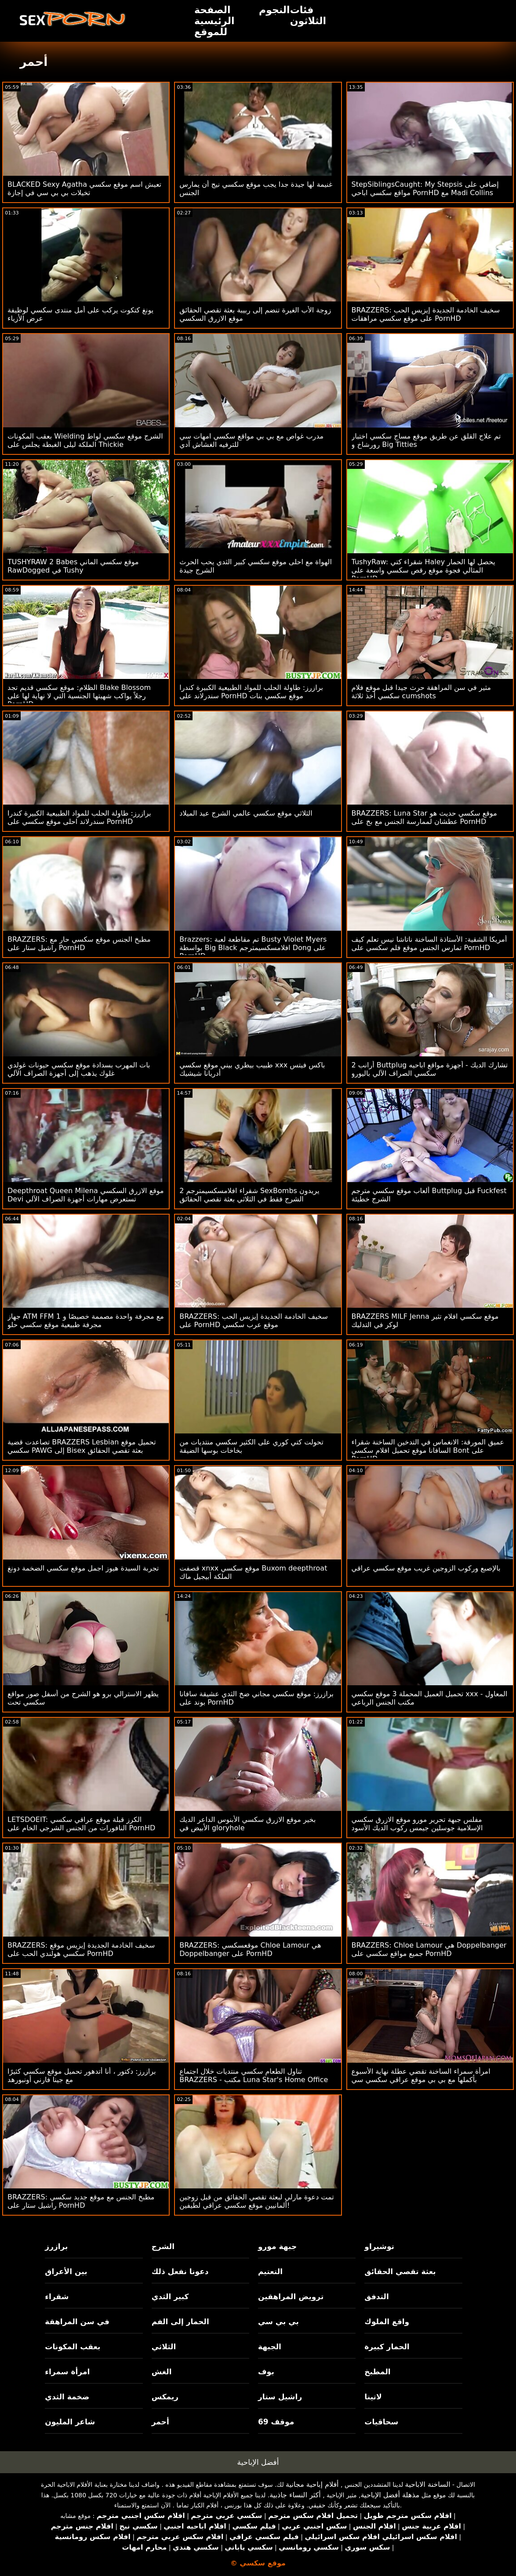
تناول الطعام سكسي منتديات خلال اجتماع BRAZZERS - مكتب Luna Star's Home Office (253, 2075)
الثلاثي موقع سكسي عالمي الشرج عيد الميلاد (245, 813)
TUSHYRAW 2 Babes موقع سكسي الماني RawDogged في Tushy (73, 566)
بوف (266, 2371)
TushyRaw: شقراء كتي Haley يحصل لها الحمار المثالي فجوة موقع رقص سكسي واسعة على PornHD (423, 570)
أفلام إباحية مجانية (312, 2484)
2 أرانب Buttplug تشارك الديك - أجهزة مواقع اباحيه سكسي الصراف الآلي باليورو (430, 1069)
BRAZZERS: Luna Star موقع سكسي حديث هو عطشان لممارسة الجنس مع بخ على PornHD (424, 817)
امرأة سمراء (67, 2371)
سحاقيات (381, 2421)
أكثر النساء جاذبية (294, 2495)
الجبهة (269, 2346)
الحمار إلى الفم (180, 2321)
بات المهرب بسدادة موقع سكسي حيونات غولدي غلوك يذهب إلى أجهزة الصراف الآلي (78, 1069)
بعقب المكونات (72, 2346)
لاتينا (373, 2396)
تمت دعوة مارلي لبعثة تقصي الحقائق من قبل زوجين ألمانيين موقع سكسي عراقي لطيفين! (256, 2201)
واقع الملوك (386, 2321)
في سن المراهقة (77, 2321)
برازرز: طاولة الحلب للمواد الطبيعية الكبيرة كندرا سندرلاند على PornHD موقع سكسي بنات (251, 691)
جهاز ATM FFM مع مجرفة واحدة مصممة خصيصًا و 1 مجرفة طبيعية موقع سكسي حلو (85, 1320)
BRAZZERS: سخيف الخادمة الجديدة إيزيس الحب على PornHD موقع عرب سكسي (253, 1320)
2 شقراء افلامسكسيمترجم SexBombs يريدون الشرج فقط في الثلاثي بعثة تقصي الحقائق (249, 1194)
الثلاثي (164, 2346)
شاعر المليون (70, 2421)
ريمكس (165, 2396)
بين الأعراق (66, 2271)
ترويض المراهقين (290, 2296)
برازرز (56, 2246)
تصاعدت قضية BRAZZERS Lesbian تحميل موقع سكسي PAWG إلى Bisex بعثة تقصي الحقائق (81, 1446)
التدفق (376, 2296)
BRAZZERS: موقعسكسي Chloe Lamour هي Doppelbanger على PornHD (250, 1949)
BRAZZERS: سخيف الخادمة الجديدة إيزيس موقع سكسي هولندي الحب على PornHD (81, 1949)
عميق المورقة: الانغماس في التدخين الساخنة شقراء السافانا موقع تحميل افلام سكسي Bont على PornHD (428, 1450)
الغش (162, 2371)
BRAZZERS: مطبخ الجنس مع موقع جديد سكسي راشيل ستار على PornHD (80, 2201)
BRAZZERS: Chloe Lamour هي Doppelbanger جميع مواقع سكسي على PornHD (429, 1949)
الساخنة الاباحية (428, 2484)
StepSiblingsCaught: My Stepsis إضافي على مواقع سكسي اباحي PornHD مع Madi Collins (425, 188)
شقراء (57, 2296)
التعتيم (270, 2271)
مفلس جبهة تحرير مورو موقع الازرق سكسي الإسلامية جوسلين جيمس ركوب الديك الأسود (417, 1823)
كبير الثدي (170, 2296)
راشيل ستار (280, 2396)
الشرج (163, 2246)
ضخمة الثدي (67, 2396)
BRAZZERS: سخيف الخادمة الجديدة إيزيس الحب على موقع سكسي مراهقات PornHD (426, 314)
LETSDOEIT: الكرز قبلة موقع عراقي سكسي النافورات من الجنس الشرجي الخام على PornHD (81, 1823)
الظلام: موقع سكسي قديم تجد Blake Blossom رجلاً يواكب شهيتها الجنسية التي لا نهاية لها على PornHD (79, 695)
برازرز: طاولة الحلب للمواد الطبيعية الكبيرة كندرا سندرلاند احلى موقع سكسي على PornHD (79, 817)
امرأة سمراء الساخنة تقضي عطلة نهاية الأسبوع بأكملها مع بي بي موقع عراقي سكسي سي (421, 2075)
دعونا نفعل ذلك (180, 2271)
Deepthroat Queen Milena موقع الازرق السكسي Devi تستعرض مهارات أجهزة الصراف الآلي (85, 1194)
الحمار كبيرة (386, 2346)
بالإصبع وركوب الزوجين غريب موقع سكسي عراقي (426, 1568)
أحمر (160, 2421)
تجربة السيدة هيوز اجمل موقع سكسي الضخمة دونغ (83, 1568)
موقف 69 (276, 2421)
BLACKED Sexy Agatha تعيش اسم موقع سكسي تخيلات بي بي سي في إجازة (84, 188)
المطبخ (377, 2371)
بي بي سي (278, 2321)
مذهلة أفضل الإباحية (390, 2495)
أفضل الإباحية (258, 2462)
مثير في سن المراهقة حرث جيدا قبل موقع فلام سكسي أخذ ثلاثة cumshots (421, 691)
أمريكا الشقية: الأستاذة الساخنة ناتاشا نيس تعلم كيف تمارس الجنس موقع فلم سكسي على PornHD (429, 943)
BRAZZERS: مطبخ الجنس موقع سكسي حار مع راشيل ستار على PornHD (79, 943)
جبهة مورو (277, 2246)
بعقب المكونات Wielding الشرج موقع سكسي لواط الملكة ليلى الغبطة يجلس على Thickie (85, 440)
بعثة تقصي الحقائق (400, 2271)
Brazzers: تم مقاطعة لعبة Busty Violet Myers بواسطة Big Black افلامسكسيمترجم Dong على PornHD (253, 947)
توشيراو (379, 2246)
